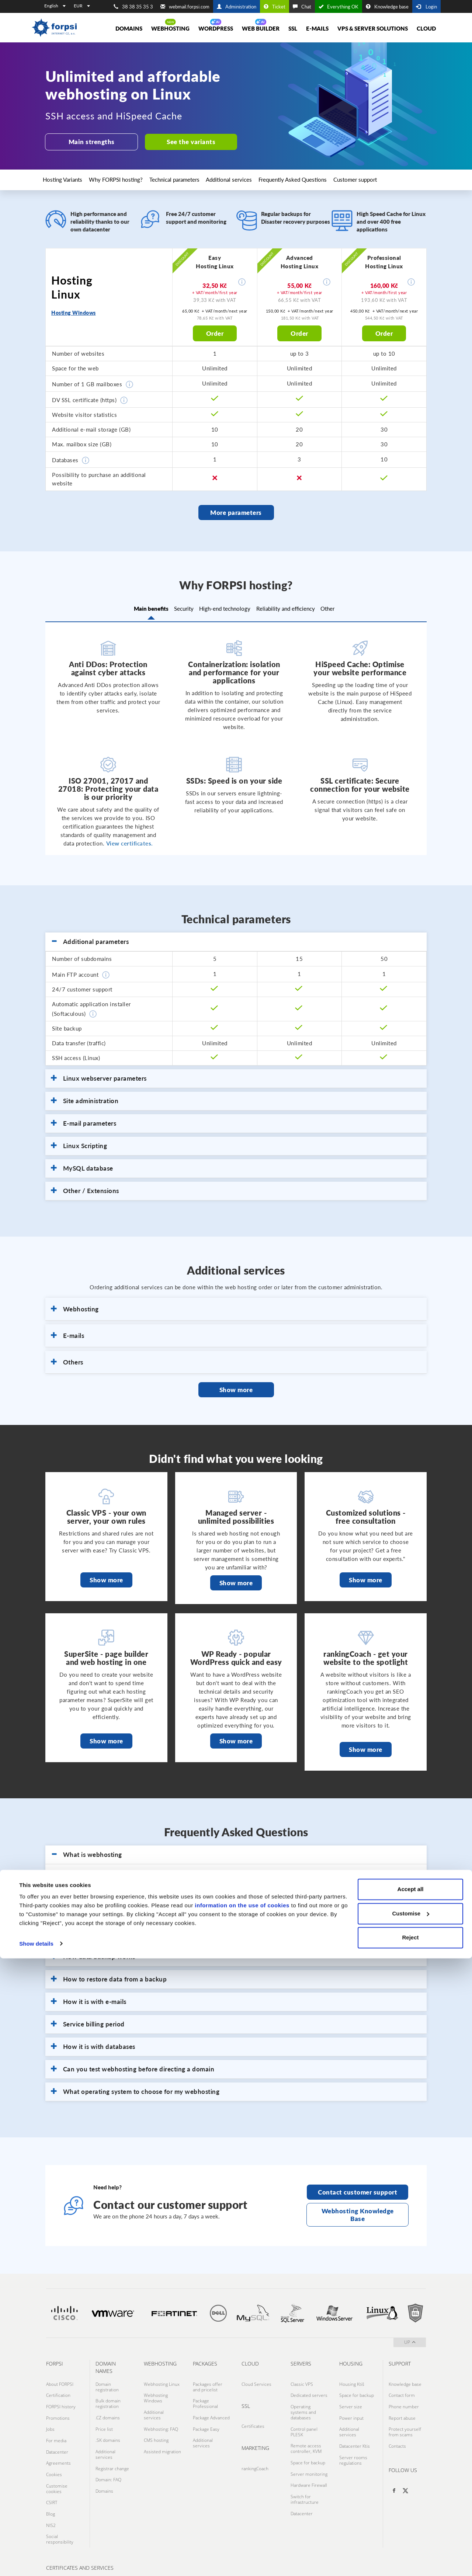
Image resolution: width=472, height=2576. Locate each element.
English (55, 5)
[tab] (236, 939)
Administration (236, 7)
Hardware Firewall (309, 2461)
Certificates (253, 2419)
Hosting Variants (67, 177)
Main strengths (90, 142)
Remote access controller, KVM (306, 2433)
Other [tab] (347, 607)
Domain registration (107, 2382)
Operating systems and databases (303, 2402)
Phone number (404, 2397)
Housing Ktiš (351, 2380)
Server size (350, 2397)
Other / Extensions (85, 1188)
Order (215, 330)
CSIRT (51, 2470)
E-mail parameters (83, 1120)
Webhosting (170, 28)
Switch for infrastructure (305, 2472)
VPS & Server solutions (372, 28)
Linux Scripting (79, 1143)
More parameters (236, 509)
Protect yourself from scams (405, 2416)
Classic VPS (302, 2380)
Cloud (426, 28)
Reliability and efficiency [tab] (295, 607)
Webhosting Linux (162, 2380)
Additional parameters (90, 939)
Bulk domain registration (108, 2396)
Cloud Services (256, 2380)
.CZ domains (108, 2408)
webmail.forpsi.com (184, 7)
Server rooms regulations (353, 2439)
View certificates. (129, 840)
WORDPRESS (215, 28)
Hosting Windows (73, 310)
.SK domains (108, 2425)
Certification (58, 2388)
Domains (128, 28)
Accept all (411, 2507)
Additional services (243, 177)
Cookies (54, 2447)
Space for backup (308, 2444)
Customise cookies (56, 2459)
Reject (410, 2555)
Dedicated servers (309, 2388)
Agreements (58, 2439)
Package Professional (205, 2396)
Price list (104, 2416)
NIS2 (51, 2487)
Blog (50, 2478)
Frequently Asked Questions (309, 177)
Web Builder (261, 28)
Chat (302, 7)
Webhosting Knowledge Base (358, 2212)
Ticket (274, 7)
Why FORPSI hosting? (124, 177)
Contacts (397, 2428)
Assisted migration (162, 2433)
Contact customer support (357, 2189)
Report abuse (402, 2405)
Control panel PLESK (304, 2419)
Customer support (374, 177)
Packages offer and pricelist (207, 2382)
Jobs (50, 2414)
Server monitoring (309, 2453)
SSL (292, 28)
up (410, 2339)
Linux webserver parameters (99, 1075)
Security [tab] (174, 607)
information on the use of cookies (242, 2523)
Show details (36, 2561)
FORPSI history (61, 2397)
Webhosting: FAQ (161, 2416)
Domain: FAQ (108, 2456)
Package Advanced (211, 2408)
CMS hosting (156, 2425)
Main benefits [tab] (131, 607)
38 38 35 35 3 (133, 7)
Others (67, 1359)
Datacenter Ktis (354, 2428)
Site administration (84, 1098)
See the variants (185, 142)
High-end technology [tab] (224, 607)
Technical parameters (186, 177)
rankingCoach (255, 2458)
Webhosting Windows (156, 2391)
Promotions (58, 2405)
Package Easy (206, 2416)
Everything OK (338, 7)
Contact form (402, 2388)
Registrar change (112, 2447)
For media (56, 2422)
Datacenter (57, 2430)
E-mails (317, 28)
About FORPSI (59, 2380)
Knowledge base (387, 7)
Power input (351, 2405)
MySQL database (82, 1165)
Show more (236, 1387)
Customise (410, 2531)
